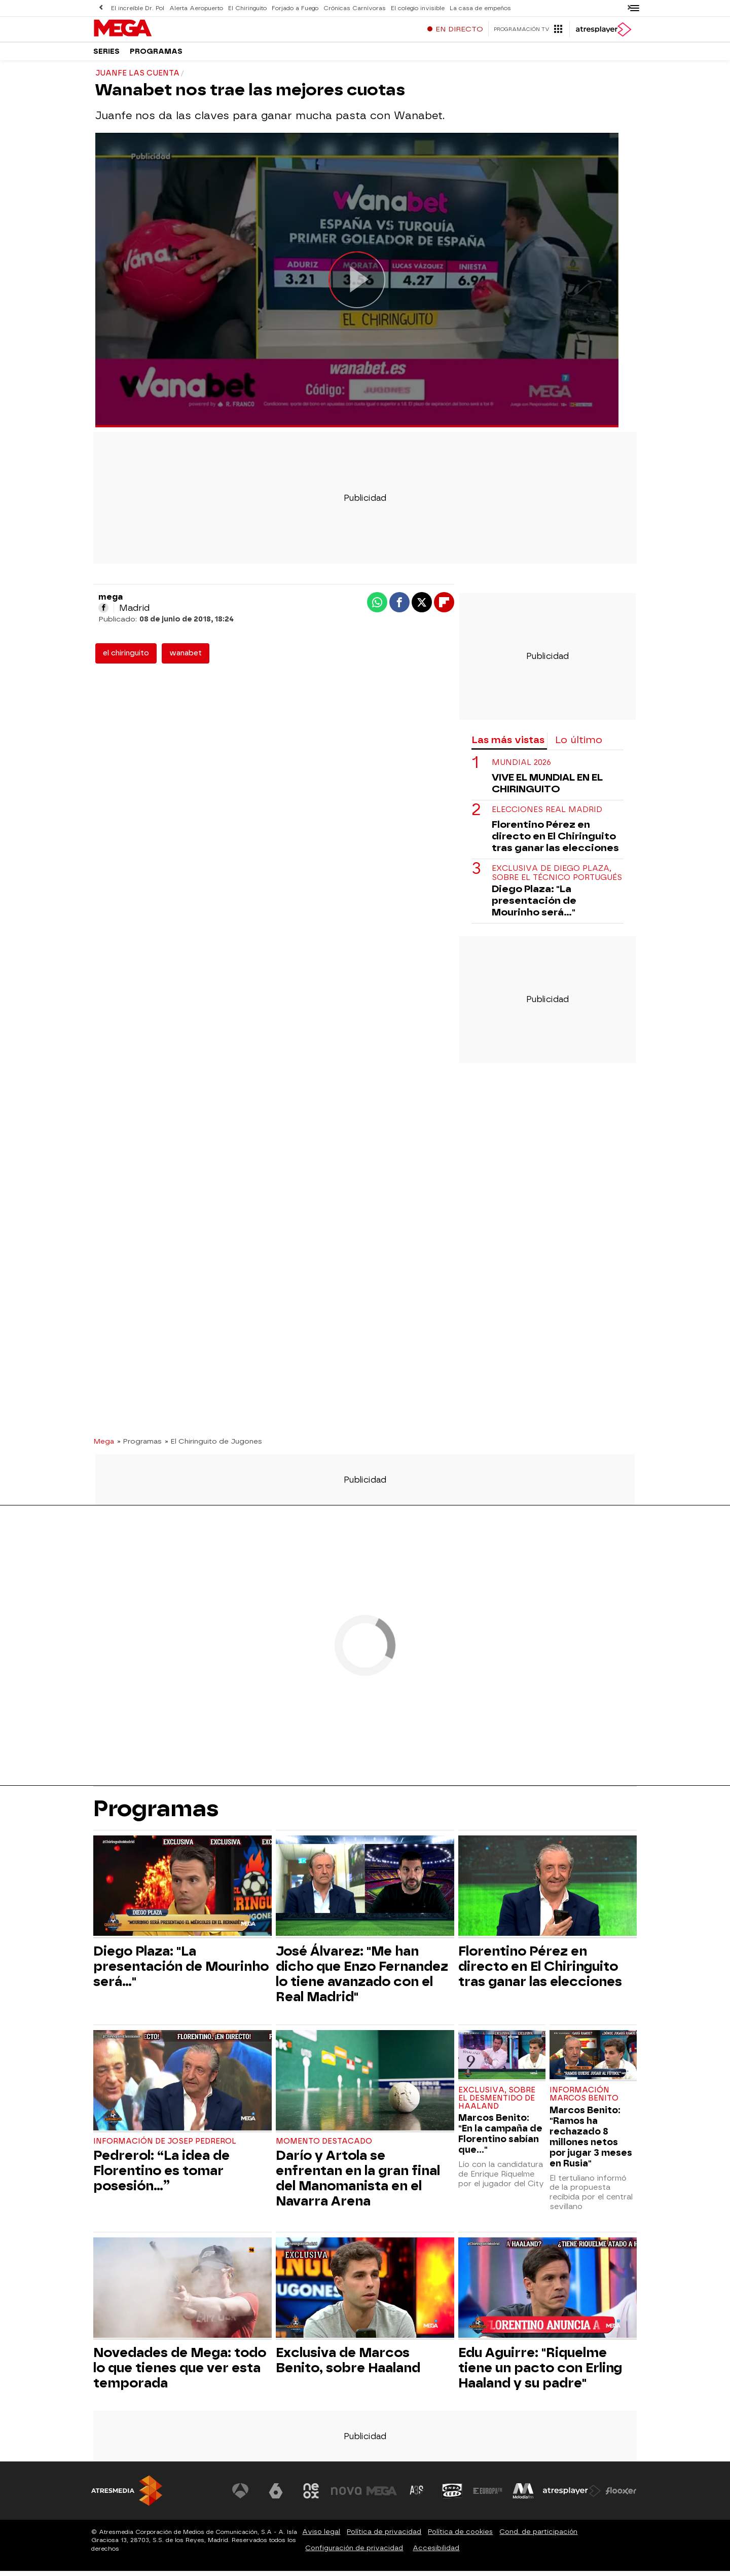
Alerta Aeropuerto (195, 8)
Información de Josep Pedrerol (167, 2146)
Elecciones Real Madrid (547, 815)
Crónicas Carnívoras (350, 8)
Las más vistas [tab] (507, 745)
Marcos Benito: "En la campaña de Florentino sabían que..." (500, 2138)
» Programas (139, 1446)
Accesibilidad (436, 2553)
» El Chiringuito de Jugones (213, 1446)
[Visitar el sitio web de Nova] (347, 2496)
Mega (103, 1446)
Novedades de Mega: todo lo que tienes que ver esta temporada (179, 2373)
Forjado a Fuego (292, 8)
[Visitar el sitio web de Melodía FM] (523, 2496)
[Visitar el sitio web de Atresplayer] (572, 2496)
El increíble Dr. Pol (137, 8)
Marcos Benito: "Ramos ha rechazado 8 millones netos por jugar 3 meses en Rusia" (591, 2142)
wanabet (185, 658)
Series (106, 55)
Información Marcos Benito (584, 2099)
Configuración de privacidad (354, 2553)
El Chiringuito (246, 8)
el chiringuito (126, 658)
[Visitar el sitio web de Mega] (382, 2496)
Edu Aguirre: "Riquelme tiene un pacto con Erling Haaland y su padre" (540, 2373)
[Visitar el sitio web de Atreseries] (417, 2496)
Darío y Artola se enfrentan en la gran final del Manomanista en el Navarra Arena (358, 2183)
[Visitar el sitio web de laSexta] (276, 2496)
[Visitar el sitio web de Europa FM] (487, 2496)
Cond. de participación (538, 2537)
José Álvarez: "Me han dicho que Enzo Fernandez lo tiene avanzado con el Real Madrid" (362, 1978)
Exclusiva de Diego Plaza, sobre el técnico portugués (557, 878)
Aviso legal (321, 2537)
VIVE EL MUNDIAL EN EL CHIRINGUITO (547, 788)
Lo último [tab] (578, 745)
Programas (156, 55)
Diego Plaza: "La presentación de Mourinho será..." (534, 905)
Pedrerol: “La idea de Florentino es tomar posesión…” (161, 2175)
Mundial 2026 (521, 767)
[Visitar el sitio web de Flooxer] (621, 2496)
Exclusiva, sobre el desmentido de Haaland (496, 2103)
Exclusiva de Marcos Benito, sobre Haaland (348, 2365)
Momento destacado (324, 2146)
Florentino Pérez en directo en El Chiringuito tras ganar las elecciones (555, 841)
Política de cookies (460, 2537)
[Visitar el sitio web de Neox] (311, 2496)
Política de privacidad (384, 2537)
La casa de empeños (474, 8)
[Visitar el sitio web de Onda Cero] (452, 2496)
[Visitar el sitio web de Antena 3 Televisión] (241, 2496)
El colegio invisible (412, 8)
